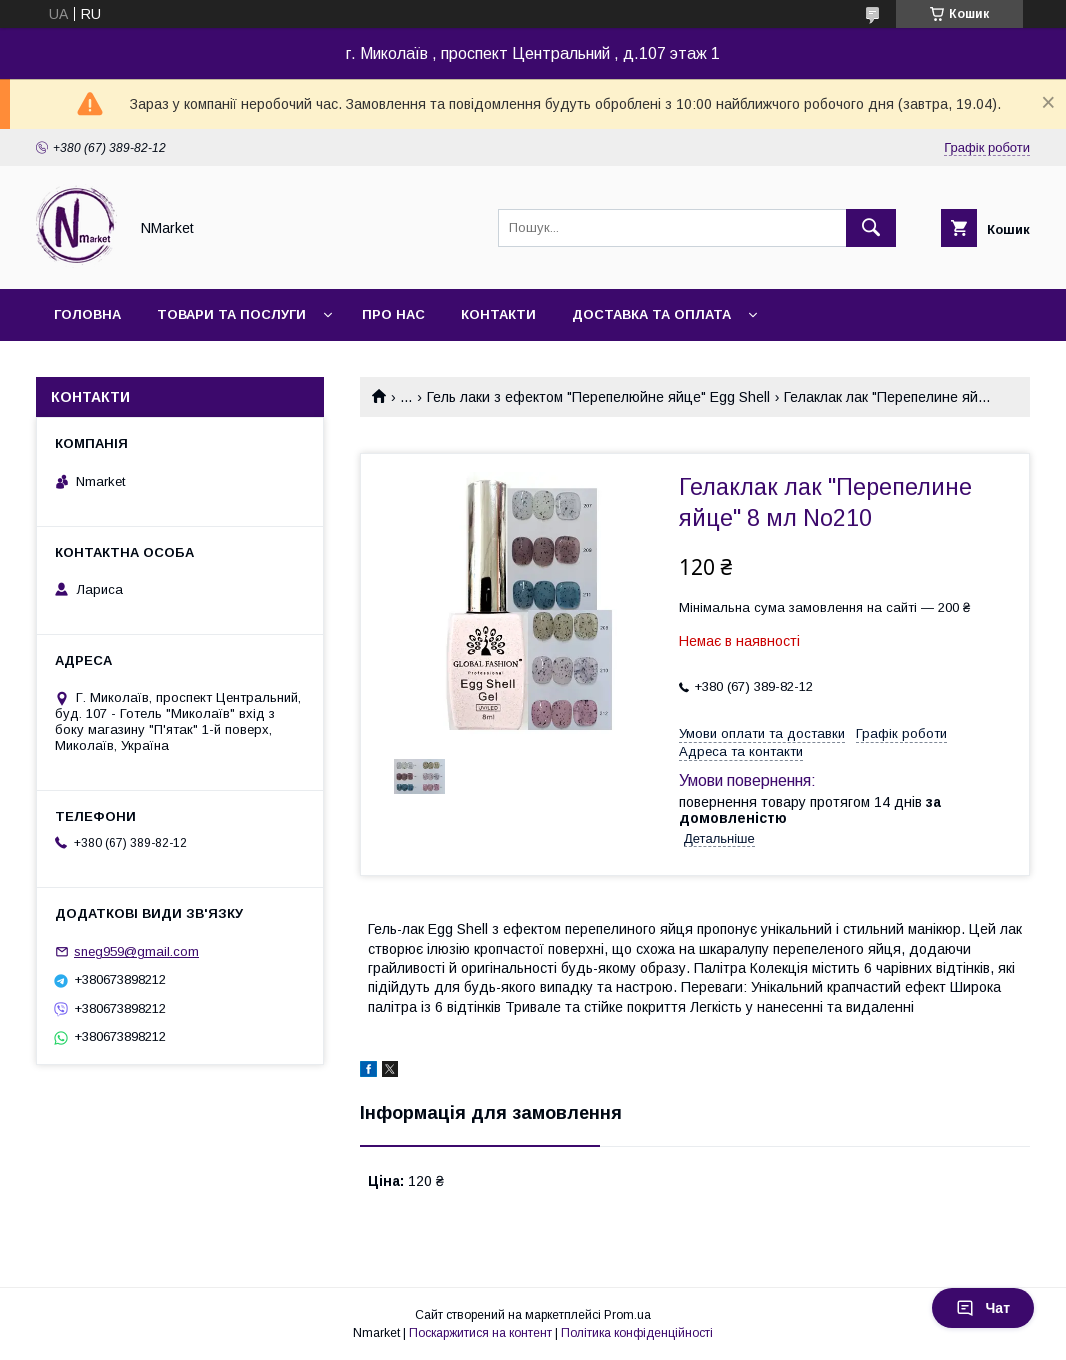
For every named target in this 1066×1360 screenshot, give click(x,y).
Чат (983, 1308)
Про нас (393, 314)
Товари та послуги (231, 314)
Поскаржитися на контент (480, 1333)
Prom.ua (627, 1315)
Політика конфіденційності (637, 1333)
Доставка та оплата (651, 314)
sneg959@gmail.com (136, 951)
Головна (87, 314)
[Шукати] (871, 228)
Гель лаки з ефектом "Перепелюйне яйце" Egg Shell (598, 397)
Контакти (498, 314)
